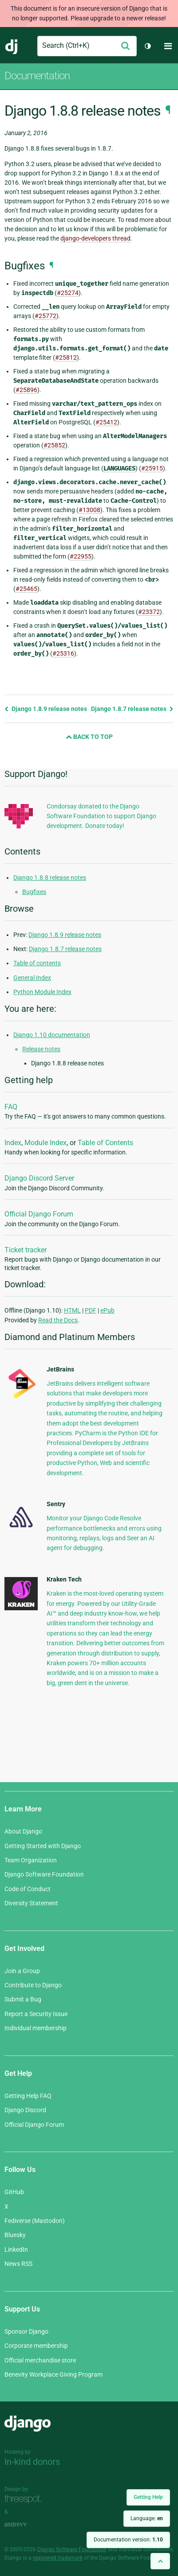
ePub (107, 1310)
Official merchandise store (40, 2360)
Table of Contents (105, 1142)
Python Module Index (42, 991)
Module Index (45, 1142)
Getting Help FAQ (27, 2095)
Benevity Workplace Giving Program (53, 2374)
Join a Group (22, 1970)
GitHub (14, 2191)
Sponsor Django (26, 2331)
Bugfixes (34, 891)
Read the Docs (58, 1320)
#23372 (149, 611)
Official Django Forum (38, 1214)
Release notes (41, 1049)
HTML (72, 1310)
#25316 (63, 653)
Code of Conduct (27, 1888)
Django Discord (25, 2110)
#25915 (152, 468)
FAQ (10, 1107)
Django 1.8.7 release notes (132, 708)
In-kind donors (32, 2461)
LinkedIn (16, 2249)
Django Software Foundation (44, 1874)
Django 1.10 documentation (51, 1034)
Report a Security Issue (35, 2013)
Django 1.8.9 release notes (45, 708)
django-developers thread (95, 238)
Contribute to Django (33, 1985)
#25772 (45, 315)
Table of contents (37, 963)
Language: (147, 2518)
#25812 (66, 357)
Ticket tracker (25, 1250)
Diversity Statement (31, 1903)
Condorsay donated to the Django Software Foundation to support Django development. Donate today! (101, 816)
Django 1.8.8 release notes (49, 877)
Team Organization (30, 1860)
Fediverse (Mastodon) (34, 2220)
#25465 (26, 588)
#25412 (106, 422)
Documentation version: (128, 2540)
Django (12, 46)
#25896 (26, 389)
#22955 (80, 556)
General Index (32, 977)
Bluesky (15, 2234)
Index (12, 1142)
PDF (90, 1310)
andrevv (25, 2524)
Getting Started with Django (42, 1845)
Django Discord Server (39, 1178)
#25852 (54, 445)
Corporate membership (36, 2345)
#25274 (68, 292)
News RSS (18, 2263)
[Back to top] (160, 2561)
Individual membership (35, 2028)
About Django (23, 1831)
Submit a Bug (22, 1999)
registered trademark (58, 2558)
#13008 (89, 509)
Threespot (25, 2499)
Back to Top (89, 736)
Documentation (37, 76)
